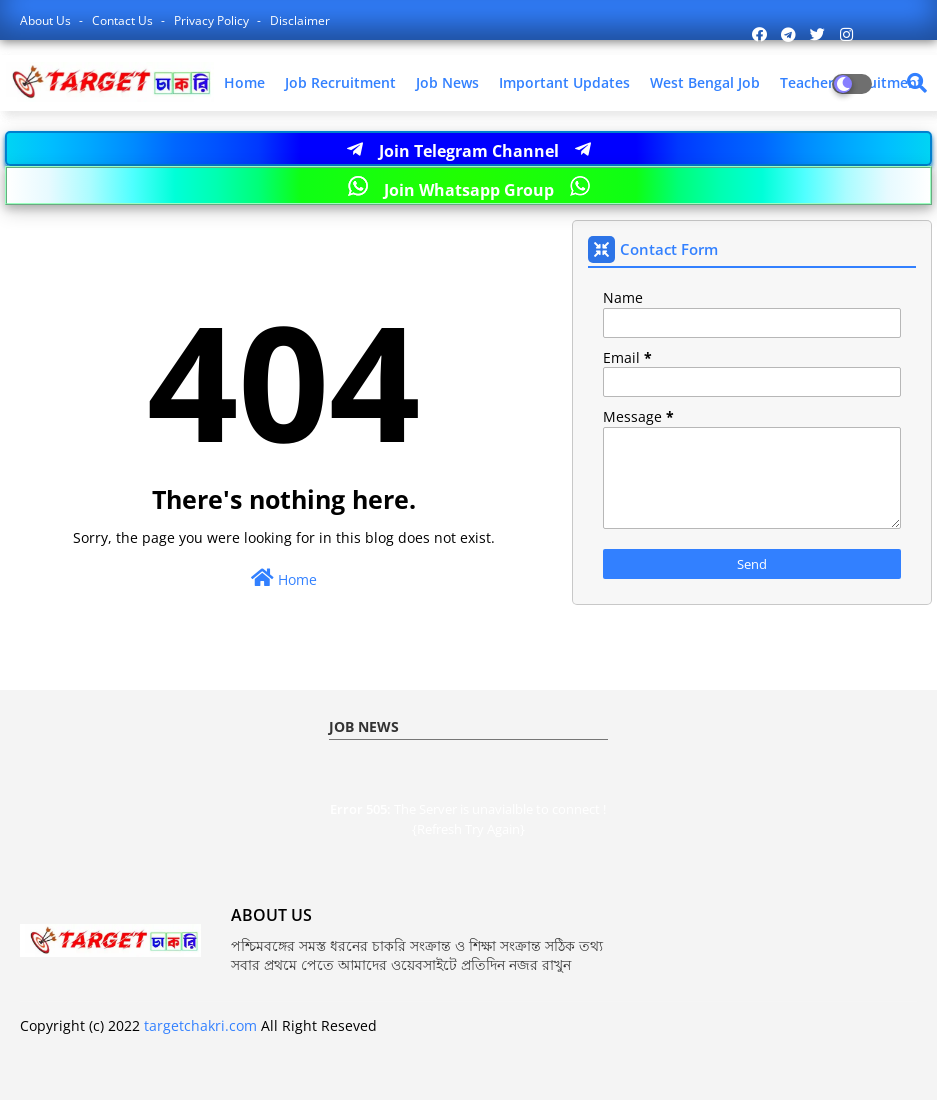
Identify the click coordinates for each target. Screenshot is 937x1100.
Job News (447, 82)
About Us (47, 20)
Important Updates (564, 82)
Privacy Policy (213, 20)
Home (244, 82)
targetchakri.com (200, 1025)
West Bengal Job (705, 82)
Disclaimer (300, 20)
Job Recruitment (340, 82)
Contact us (124, 20)
